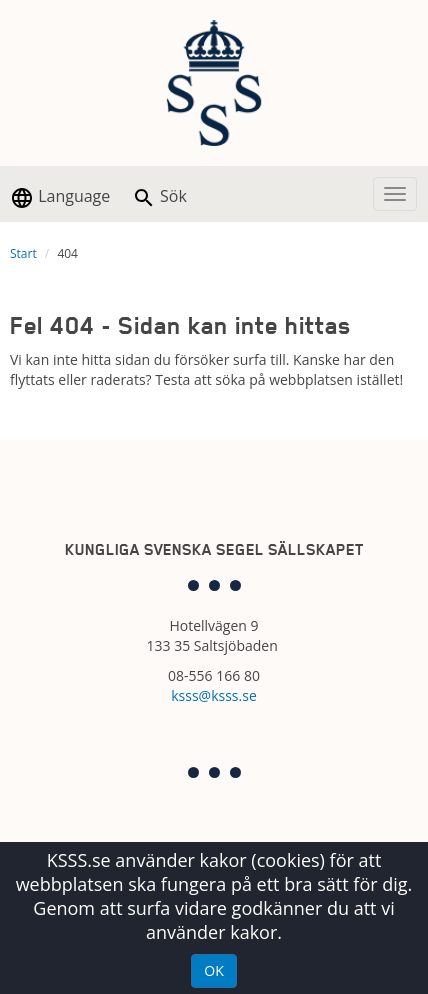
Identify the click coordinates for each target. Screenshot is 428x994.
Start (23, 253)
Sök (159, 197)
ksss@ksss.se (214, 695)
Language (60, 197)
